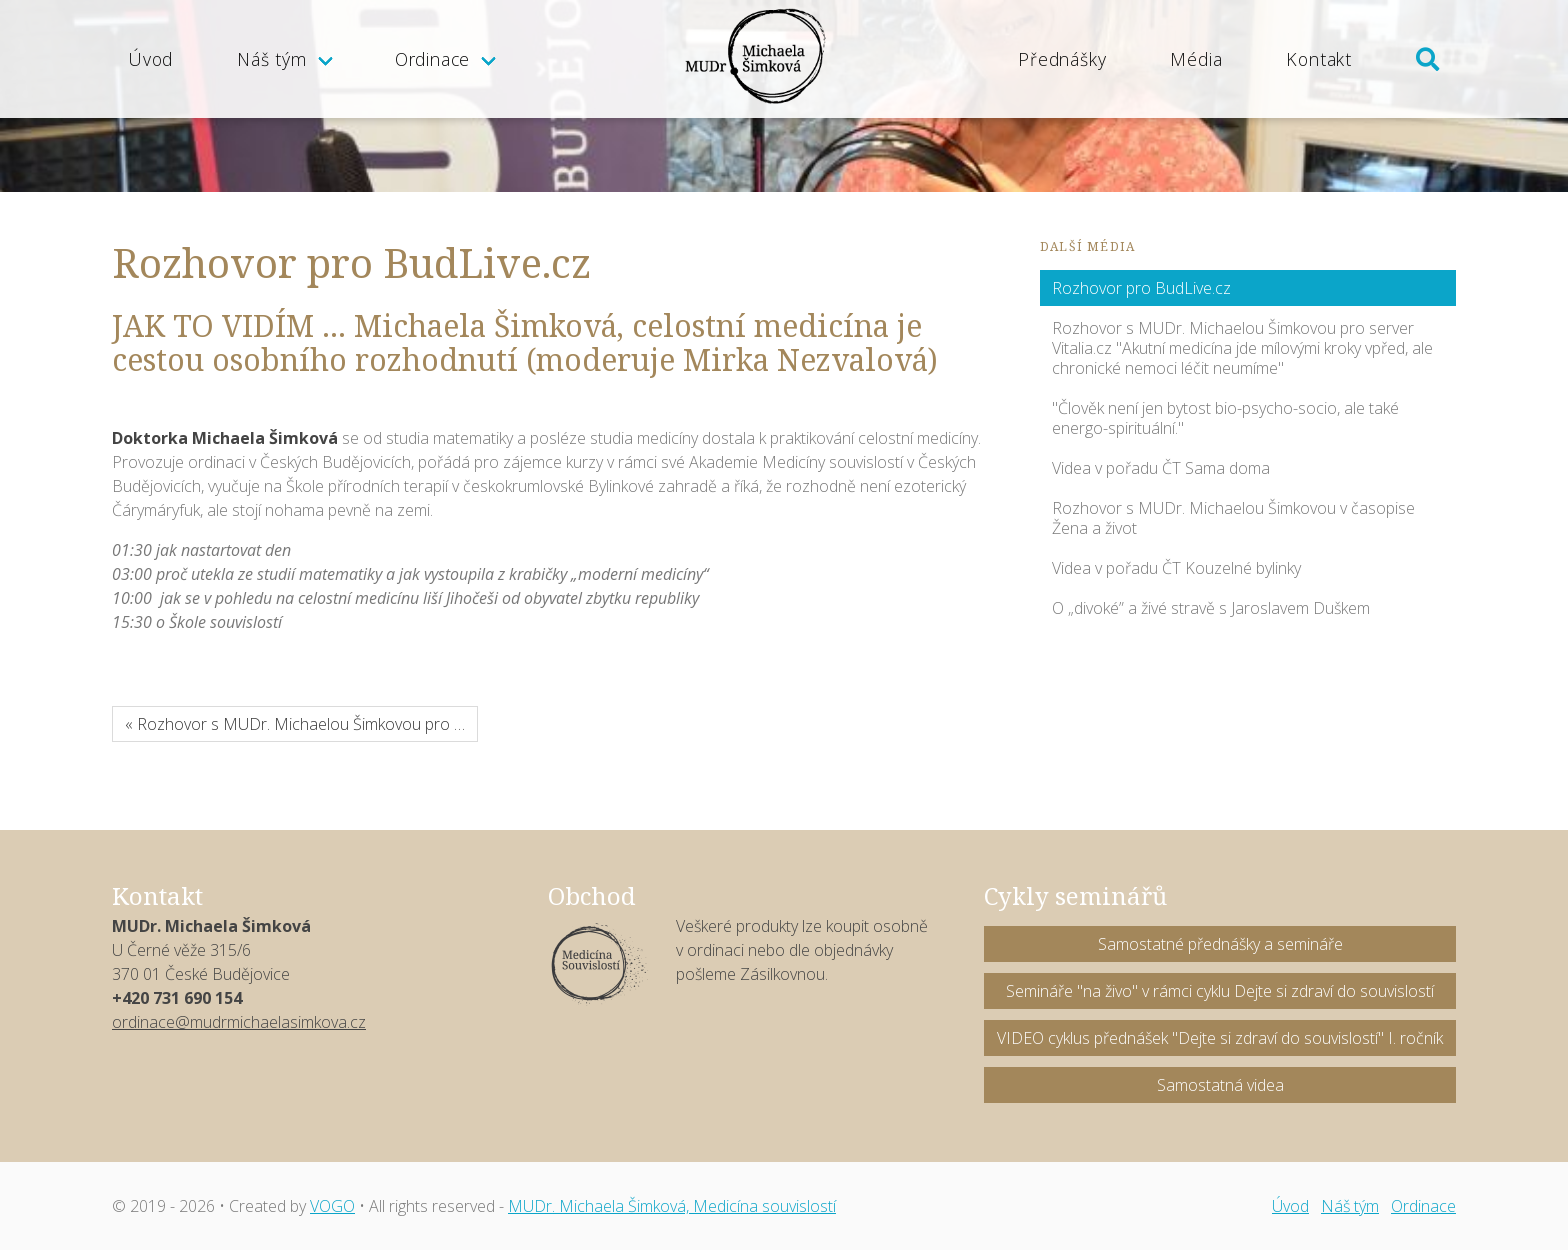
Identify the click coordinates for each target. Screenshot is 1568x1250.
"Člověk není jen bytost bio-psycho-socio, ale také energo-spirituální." (1225, 418)
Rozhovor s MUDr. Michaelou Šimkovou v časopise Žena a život (1233, 518)
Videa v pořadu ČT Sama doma (1161, 468)
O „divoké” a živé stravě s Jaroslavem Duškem (1211, 608)
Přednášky (1062, 59)
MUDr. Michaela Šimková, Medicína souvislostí (672, 1206)
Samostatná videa (1220, 1085)
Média (1196, 59)
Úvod (150, 59)
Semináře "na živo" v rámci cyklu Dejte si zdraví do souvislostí (1220, 991)
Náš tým (272, 59)
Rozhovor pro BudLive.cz (1141, 288)
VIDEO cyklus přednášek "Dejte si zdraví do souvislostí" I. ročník (1220, 1038)
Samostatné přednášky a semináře (1220, 944)
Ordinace (432, 59)
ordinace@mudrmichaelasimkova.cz (239, 1022)
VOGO (332, 1206)
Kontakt (1319, 59)
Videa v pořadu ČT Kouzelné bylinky (1176, 568)
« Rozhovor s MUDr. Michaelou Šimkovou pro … (295, 724)
